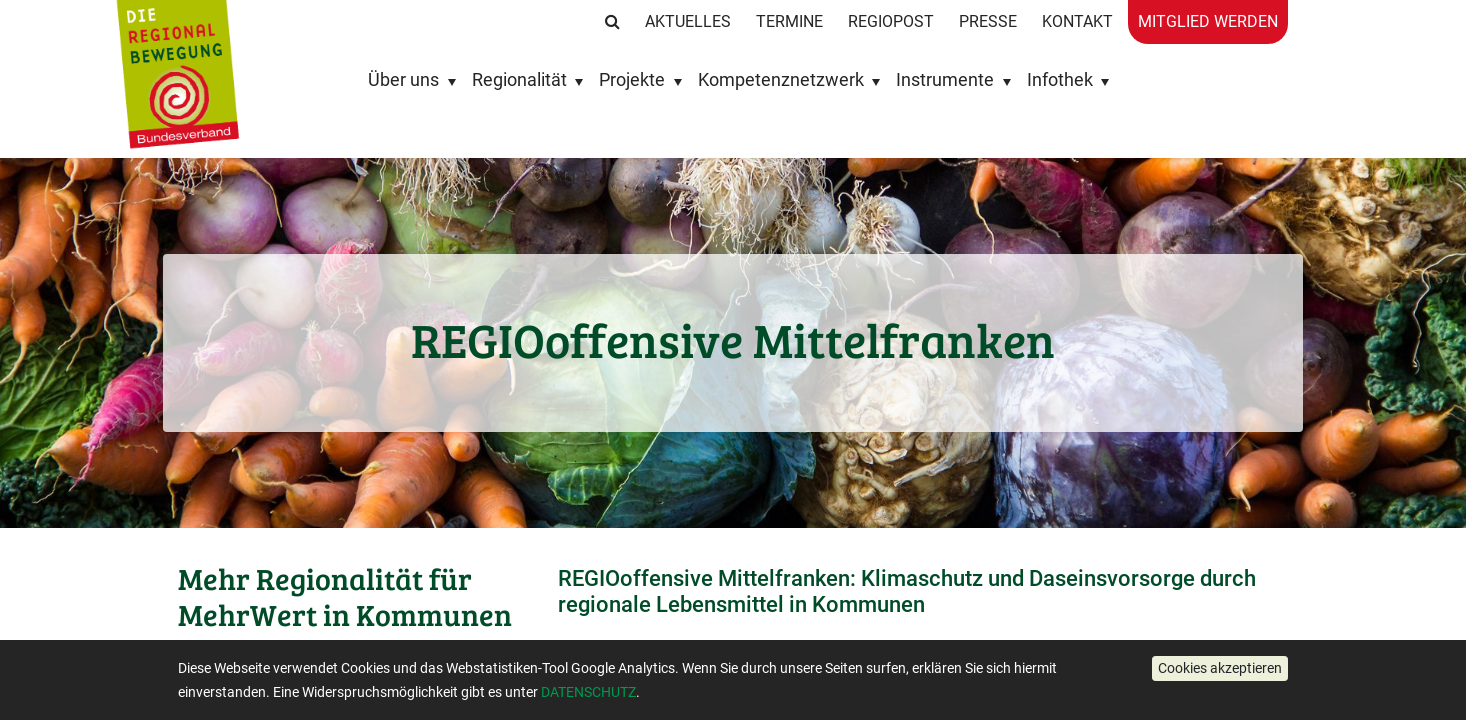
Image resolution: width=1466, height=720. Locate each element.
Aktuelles (688, 21)
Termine (789, 21)
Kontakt (1077, 21)
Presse (988, 21)
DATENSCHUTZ (588, 692)
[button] (1220, 668)
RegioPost (891, 21)
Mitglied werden (1208, 21)
